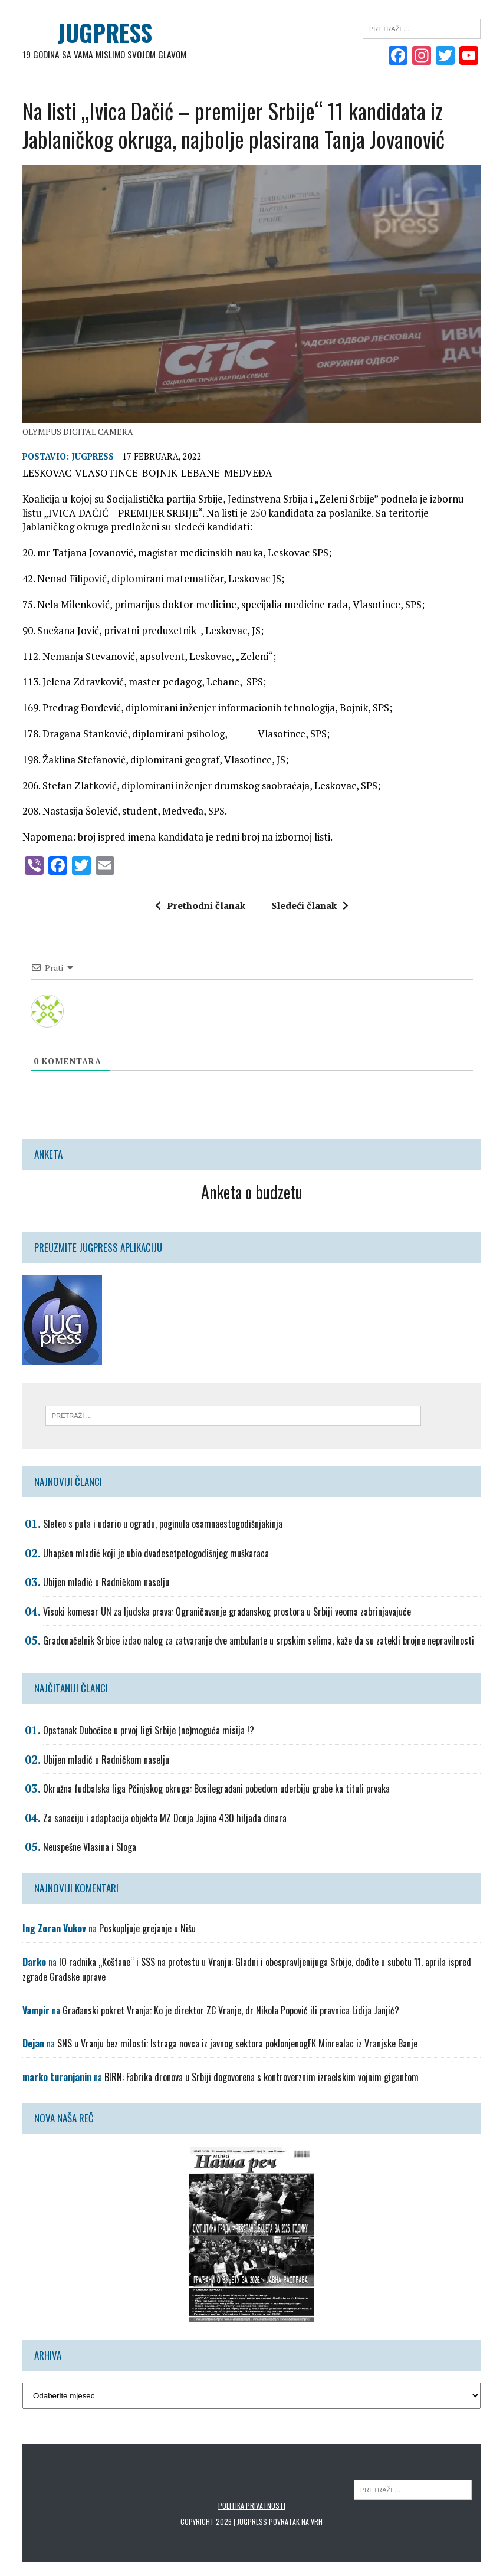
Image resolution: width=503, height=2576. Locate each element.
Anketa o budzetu (252, 1193)
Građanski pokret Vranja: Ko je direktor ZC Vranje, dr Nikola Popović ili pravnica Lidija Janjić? (231, 2011)
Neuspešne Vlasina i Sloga (89, 1849)
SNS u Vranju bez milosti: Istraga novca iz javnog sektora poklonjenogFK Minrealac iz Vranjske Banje (237, 2045)
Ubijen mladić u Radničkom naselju (106, 1584)
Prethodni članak (200, 906)
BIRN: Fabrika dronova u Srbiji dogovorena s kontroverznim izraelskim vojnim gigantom (261, 2078)
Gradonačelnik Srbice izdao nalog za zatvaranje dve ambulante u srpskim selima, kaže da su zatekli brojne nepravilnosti (258, 1642)
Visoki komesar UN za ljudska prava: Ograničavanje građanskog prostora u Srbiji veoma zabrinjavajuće (227, 1613)
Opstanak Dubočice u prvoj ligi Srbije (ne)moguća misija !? (148, 1731)
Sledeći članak (310, 906)
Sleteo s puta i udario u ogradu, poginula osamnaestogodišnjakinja (162, 1525)
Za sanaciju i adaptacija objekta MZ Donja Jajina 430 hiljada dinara (165, 1819)
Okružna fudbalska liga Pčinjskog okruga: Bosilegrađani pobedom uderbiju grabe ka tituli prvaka (216, 1790)
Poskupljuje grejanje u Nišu (147, 1930)
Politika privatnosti (251, 2507)
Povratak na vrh (296, 2523)
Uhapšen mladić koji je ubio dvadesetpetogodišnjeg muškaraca (156, 1554)
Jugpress (92, 457)
